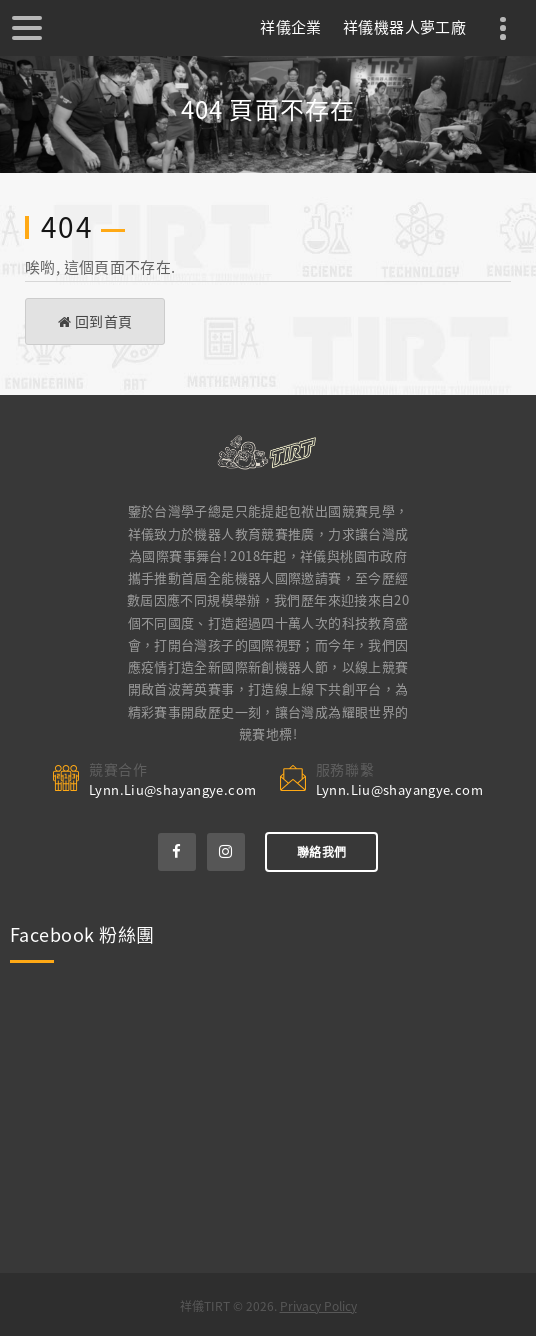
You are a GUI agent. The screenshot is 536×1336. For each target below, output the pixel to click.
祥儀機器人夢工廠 (404, 27)
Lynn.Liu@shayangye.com (172, 790)
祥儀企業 (291, 27)
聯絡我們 (321, 852)
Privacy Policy (318, 1306)
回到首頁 (95, 321)
